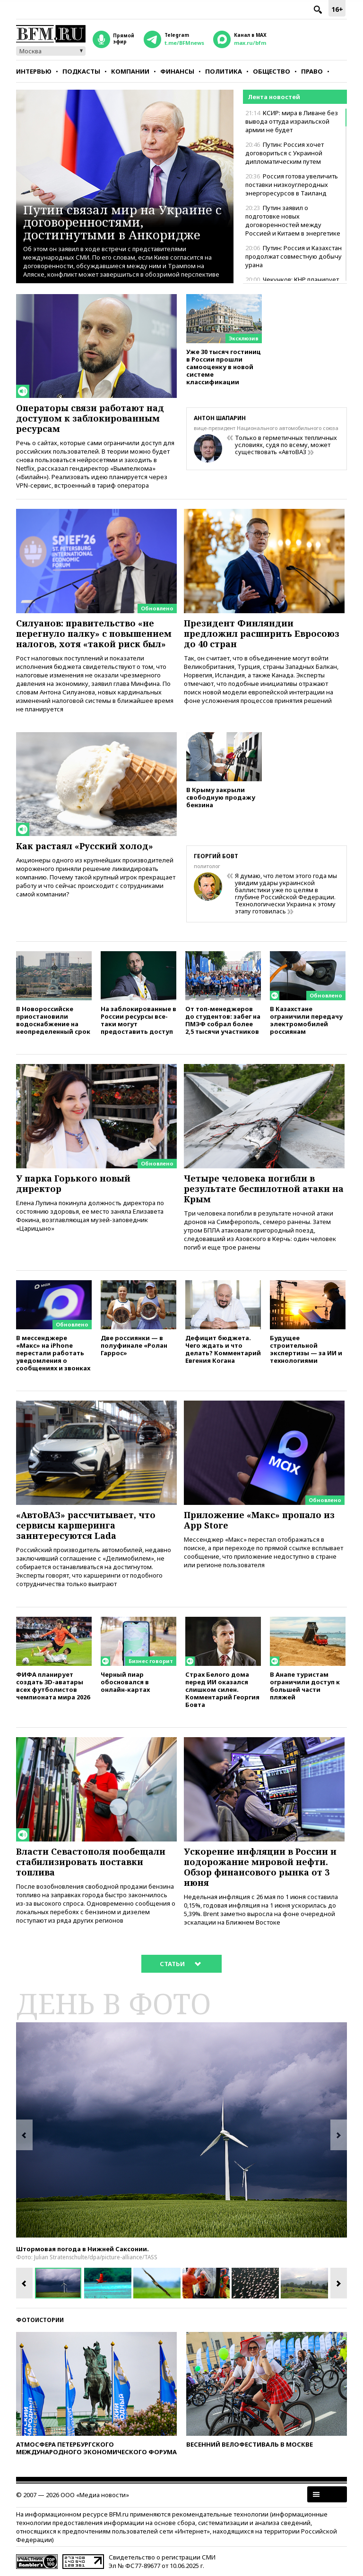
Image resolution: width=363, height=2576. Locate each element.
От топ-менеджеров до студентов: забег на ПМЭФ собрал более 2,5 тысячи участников (222, 1020)
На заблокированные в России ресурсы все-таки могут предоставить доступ (138, 1020)
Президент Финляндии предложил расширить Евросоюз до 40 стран (261, 633)
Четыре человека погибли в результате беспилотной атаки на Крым (264, 1189)
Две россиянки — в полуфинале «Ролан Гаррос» (134, 1345)
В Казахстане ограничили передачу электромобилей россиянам (306, 1020)
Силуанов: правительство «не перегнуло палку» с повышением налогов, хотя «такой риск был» (94, 633)
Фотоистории (40, 2320)
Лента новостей (274, 97)
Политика (223, 71)
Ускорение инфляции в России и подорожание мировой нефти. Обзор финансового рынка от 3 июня (260, 1867)
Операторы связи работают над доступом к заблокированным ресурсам (90, 418)
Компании (130, 71)
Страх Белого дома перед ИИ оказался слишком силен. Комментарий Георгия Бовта (222, 1689)
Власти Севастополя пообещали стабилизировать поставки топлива (90, 1862)
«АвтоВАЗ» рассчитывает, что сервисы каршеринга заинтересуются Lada (86, 1525)
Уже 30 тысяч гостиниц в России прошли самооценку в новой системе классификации (223, 366)
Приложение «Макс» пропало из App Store (259, 1520)
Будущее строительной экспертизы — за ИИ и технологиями (306, 1349)
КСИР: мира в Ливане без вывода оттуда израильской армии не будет (291, 121)
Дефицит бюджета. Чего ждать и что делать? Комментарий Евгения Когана (223, 1349)
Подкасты (81, 71)
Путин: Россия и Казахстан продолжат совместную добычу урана (293, 256)
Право (312, 71)
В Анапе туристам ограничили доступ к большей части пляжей (305, 1685)
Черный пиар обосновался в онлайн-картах (125, 1681)
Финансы (177, 71)
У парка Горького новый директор (73, 1183)
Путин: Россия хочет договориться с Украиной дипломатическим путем (284, 153)
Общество (271, 71)
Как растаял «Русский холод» (84, 846)
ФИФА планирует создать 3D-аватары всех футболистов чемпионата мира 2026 (53, 1685)
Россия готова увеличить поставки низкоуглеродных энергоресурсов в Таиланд (291, 184)
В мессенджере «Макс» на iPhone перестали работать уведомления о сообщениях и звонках (53, 1353)
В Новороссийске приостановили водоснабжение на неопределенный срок (53, 1020)
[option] (181, 2130)
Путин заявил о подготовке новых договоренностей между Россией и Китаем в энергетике (292, 220)
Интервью (34, 71)
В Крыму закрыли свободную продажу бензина (220, 797)
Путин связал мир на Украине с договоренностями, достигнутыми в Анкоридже (122, 222)
